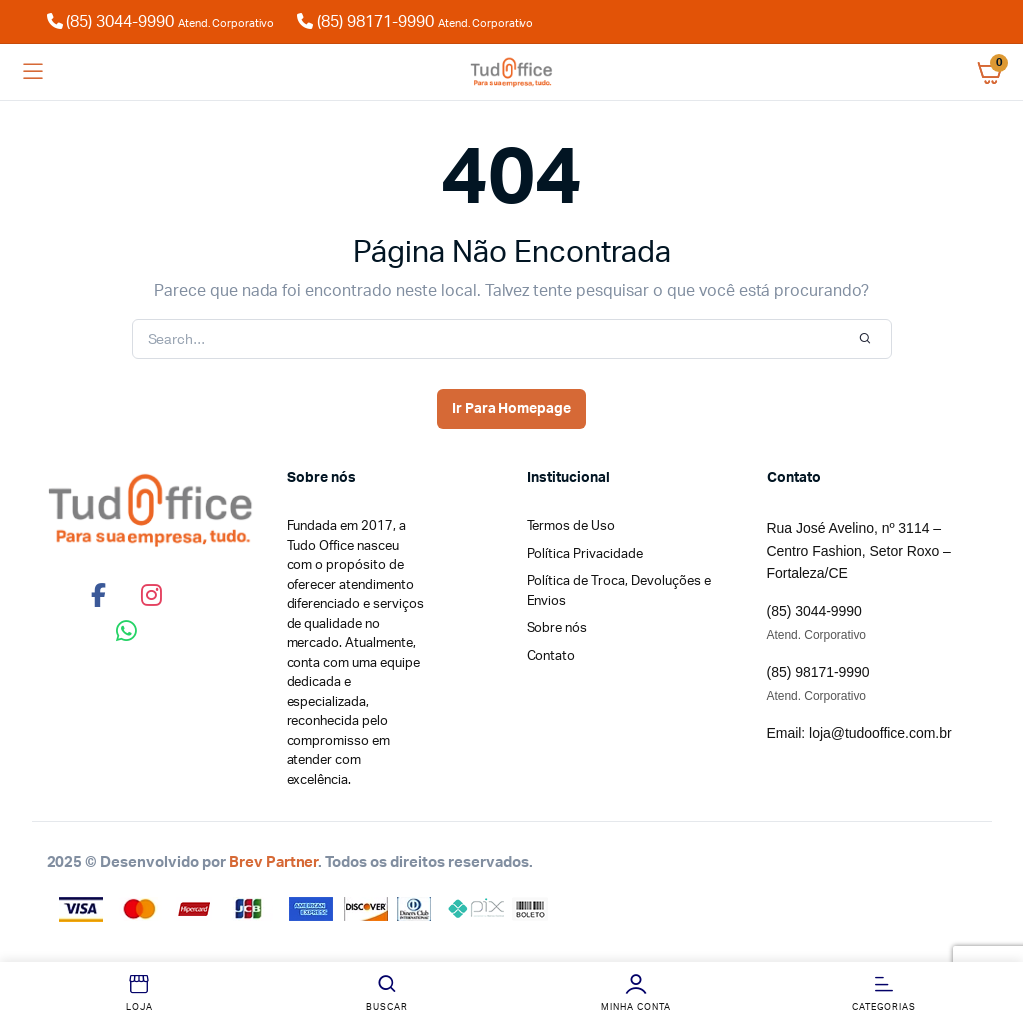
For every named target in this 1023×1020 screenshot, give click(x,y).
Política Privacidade (585, 554)
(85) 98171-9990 (415, 22)
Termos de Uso (571, 526)
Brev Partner (274, 862)
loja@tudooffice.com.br (880, 733)
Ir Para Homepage (512, 409)
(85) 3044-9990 (172, 22)
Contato (551, 656)
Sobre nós (557, 628)
